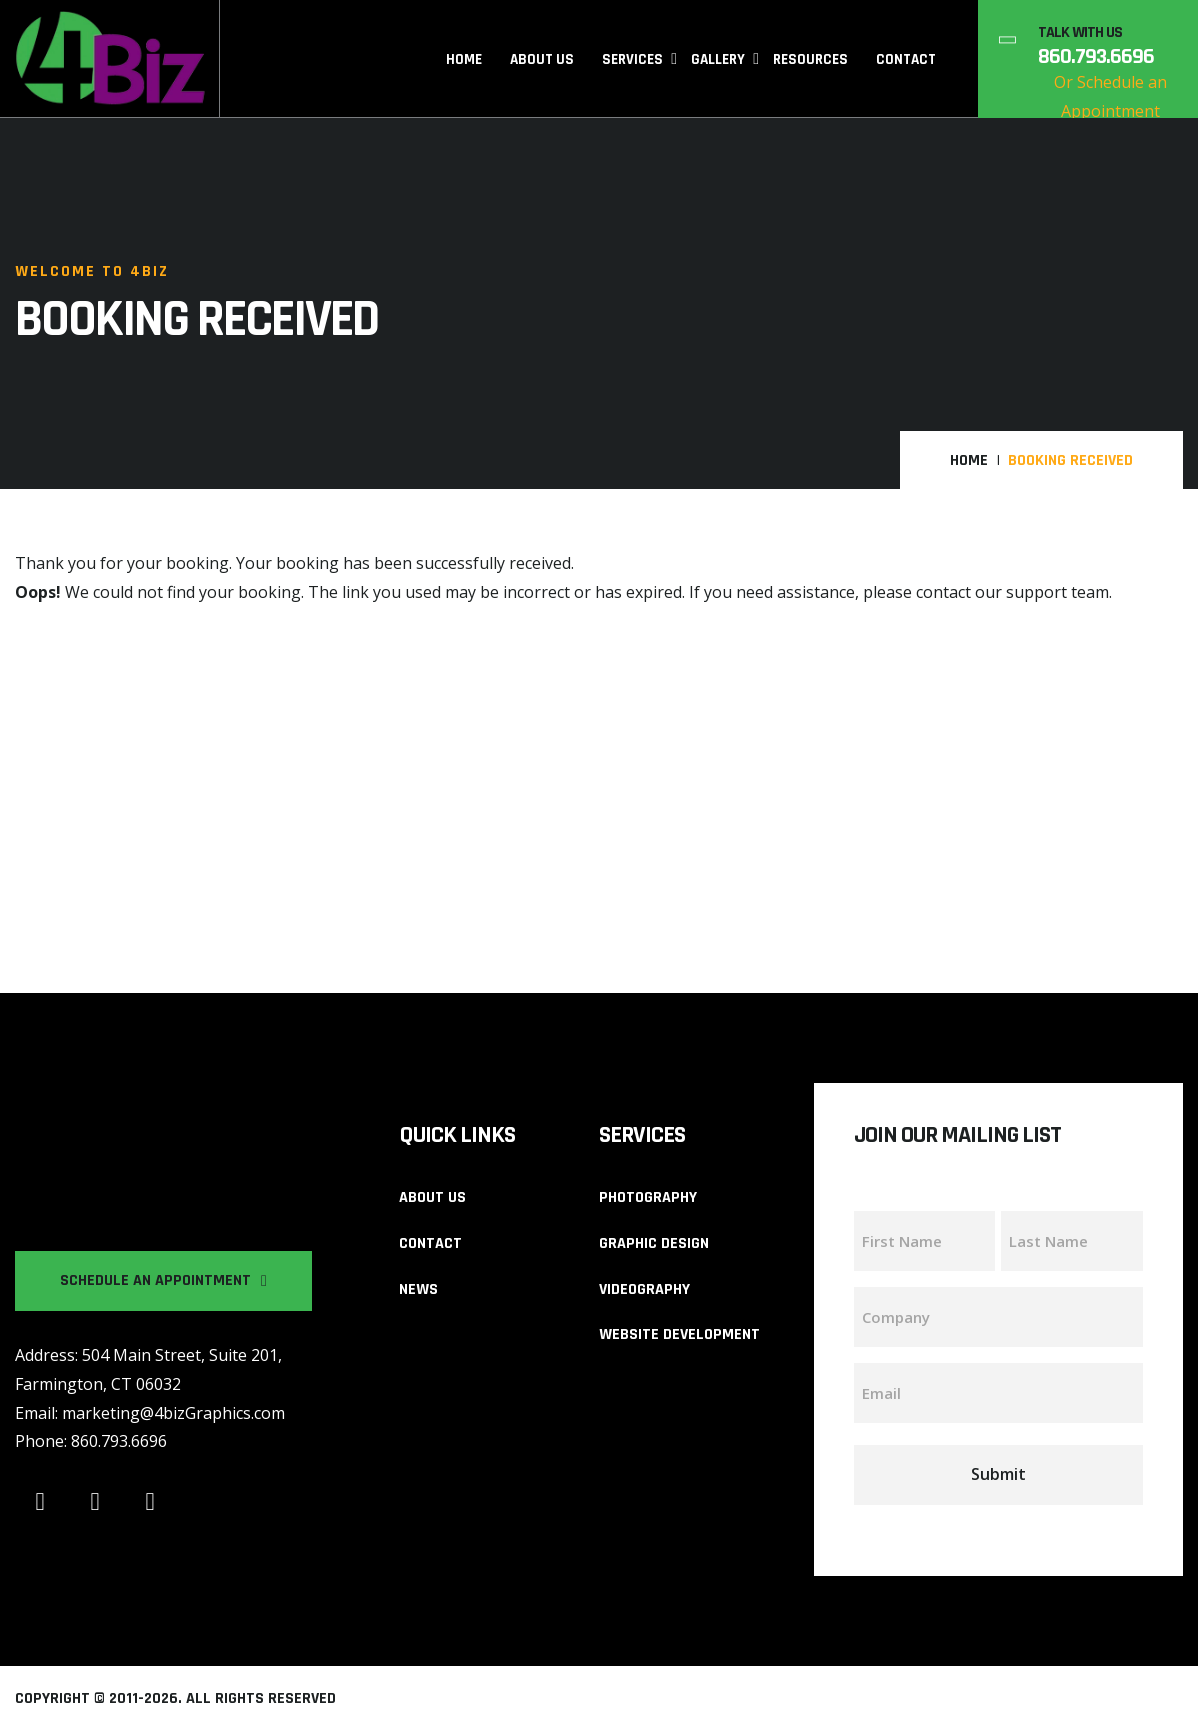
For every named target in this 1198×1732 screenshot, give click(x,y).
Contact (906, 59)
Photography (648, 1197)
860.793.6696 (1096, 57)
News (418, 1289)
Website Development (679, 1334)
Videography (644, 1289)
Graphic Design (654, 1243)
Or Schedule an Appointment (1110, 96)
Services (632, 59)
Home (464, 59)
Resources (810, 59)
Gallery (718, 59)
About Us (542, 59)
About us (432, 1197)
